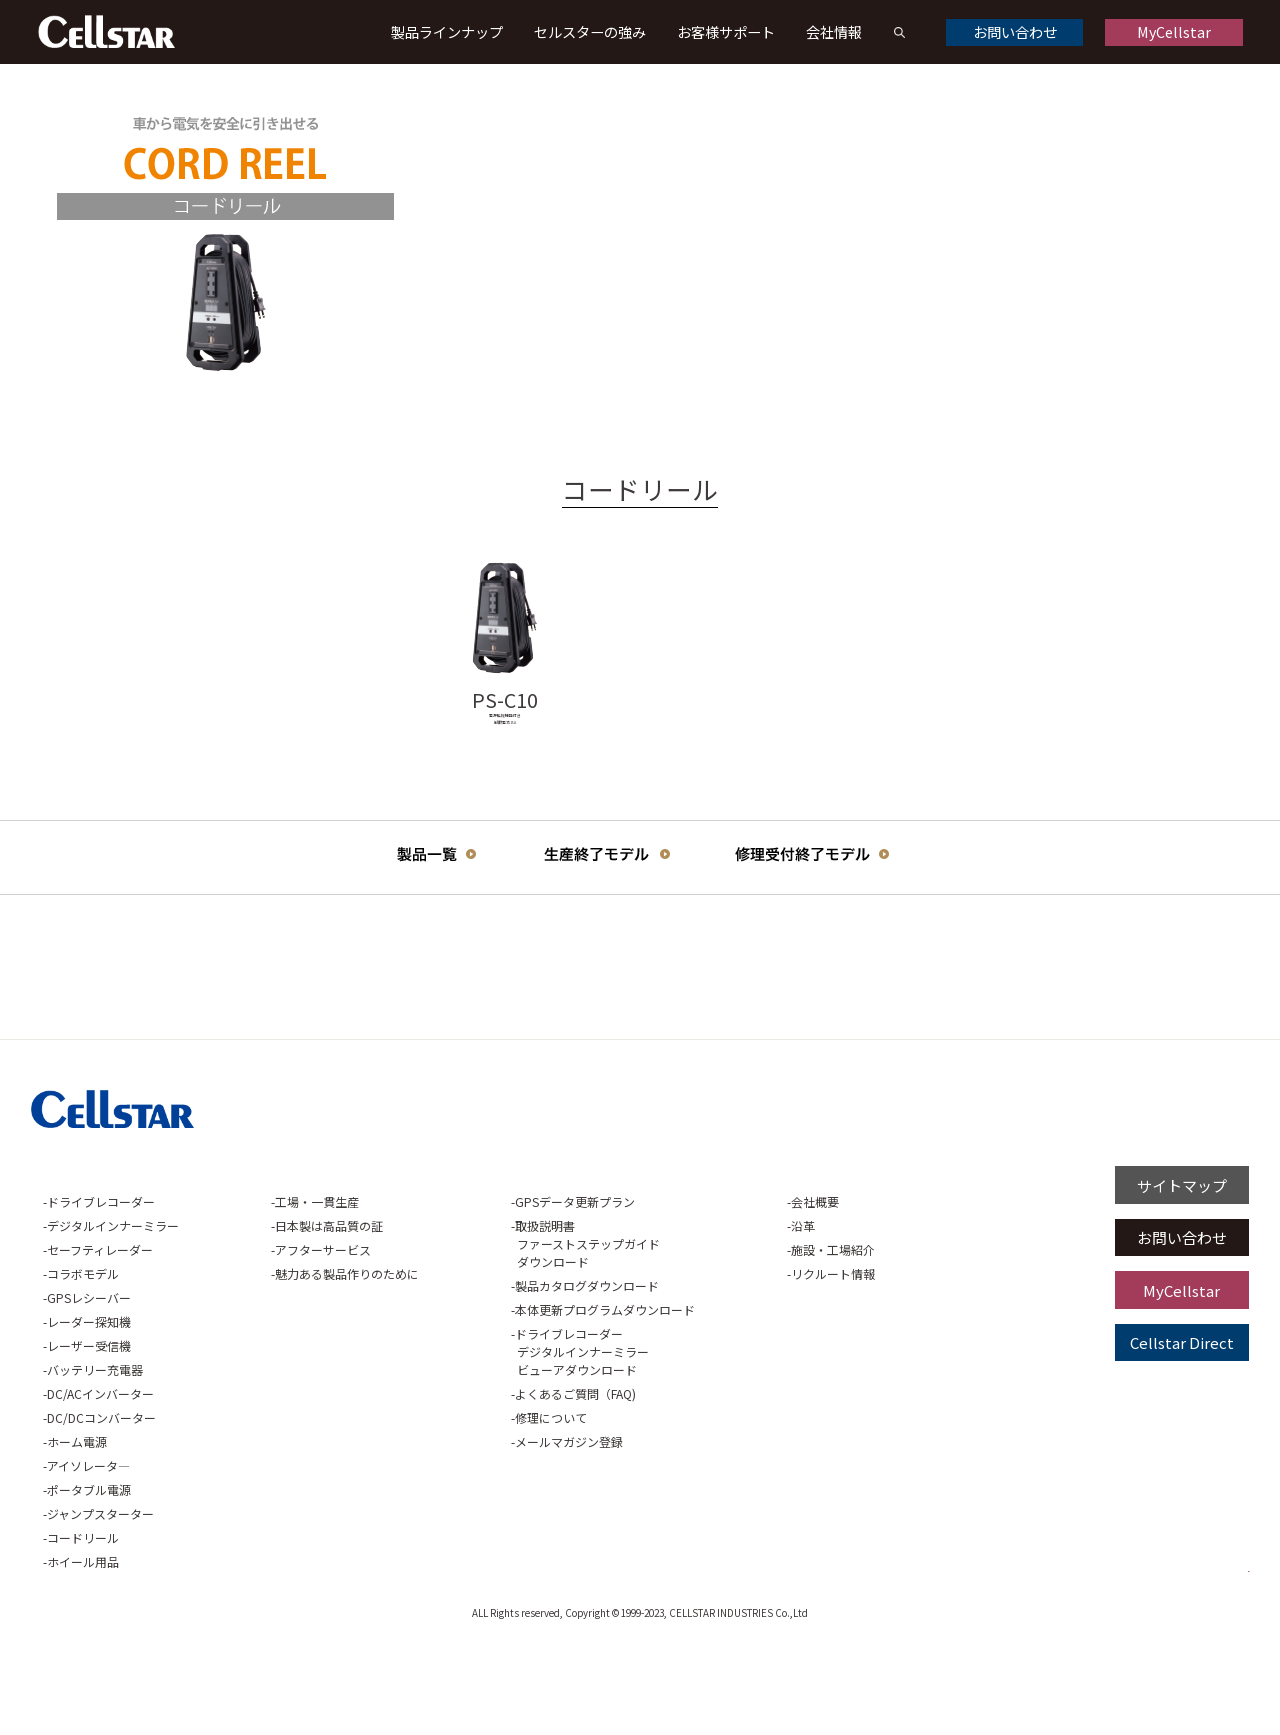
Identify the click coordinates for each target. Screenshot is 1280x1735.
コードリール (83, 1629)
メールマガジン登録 (484, 1533)
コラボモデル (83, 1365)
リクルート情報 (705, 1365)
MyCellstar (1174, 31)
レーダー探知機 (89, 1413)
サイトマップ (1182, 1276)
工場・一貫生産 (275, 1293)
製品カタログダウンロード (502, 1377)
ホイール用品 (83, 1653)
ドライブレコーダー (101, 1293)
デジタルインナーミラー (113, 1317)
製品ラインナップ (447, 31)
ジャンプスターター (100, 1605)
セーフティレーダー (100, 1341)
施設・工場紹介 (705, 1341)
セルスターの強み (590, 31)
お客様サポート (726, 31)
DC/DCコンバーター (101, 1509)
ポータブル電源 (89, 1581)
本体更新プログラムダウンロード (520, 1401)
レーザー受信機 (89, 1437)
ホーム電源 (77, 1533)
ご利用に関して (837, 1265)
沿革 (675, 1317)
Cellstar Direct (1182, 1434)
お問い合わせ (1015, 31)
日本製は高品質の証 (287, 1317)
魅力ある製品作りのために (305, 1365)
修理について (466, 1509)
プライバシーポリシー (1002, 1265)
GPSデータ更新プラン (490, 1293)
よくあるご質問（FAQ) (490, 1485)
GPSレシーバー (89, 1389)
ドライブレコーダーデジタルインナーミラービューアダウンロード (497, 1443)
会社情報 (834, 31)
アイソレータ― (88, 1557)
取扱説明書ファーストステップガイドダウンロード (502, 1335)
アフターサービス (281, 1341)
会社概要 (687, 1293)
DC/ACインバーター (100, 1485)
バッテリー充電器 (95, 1461)
